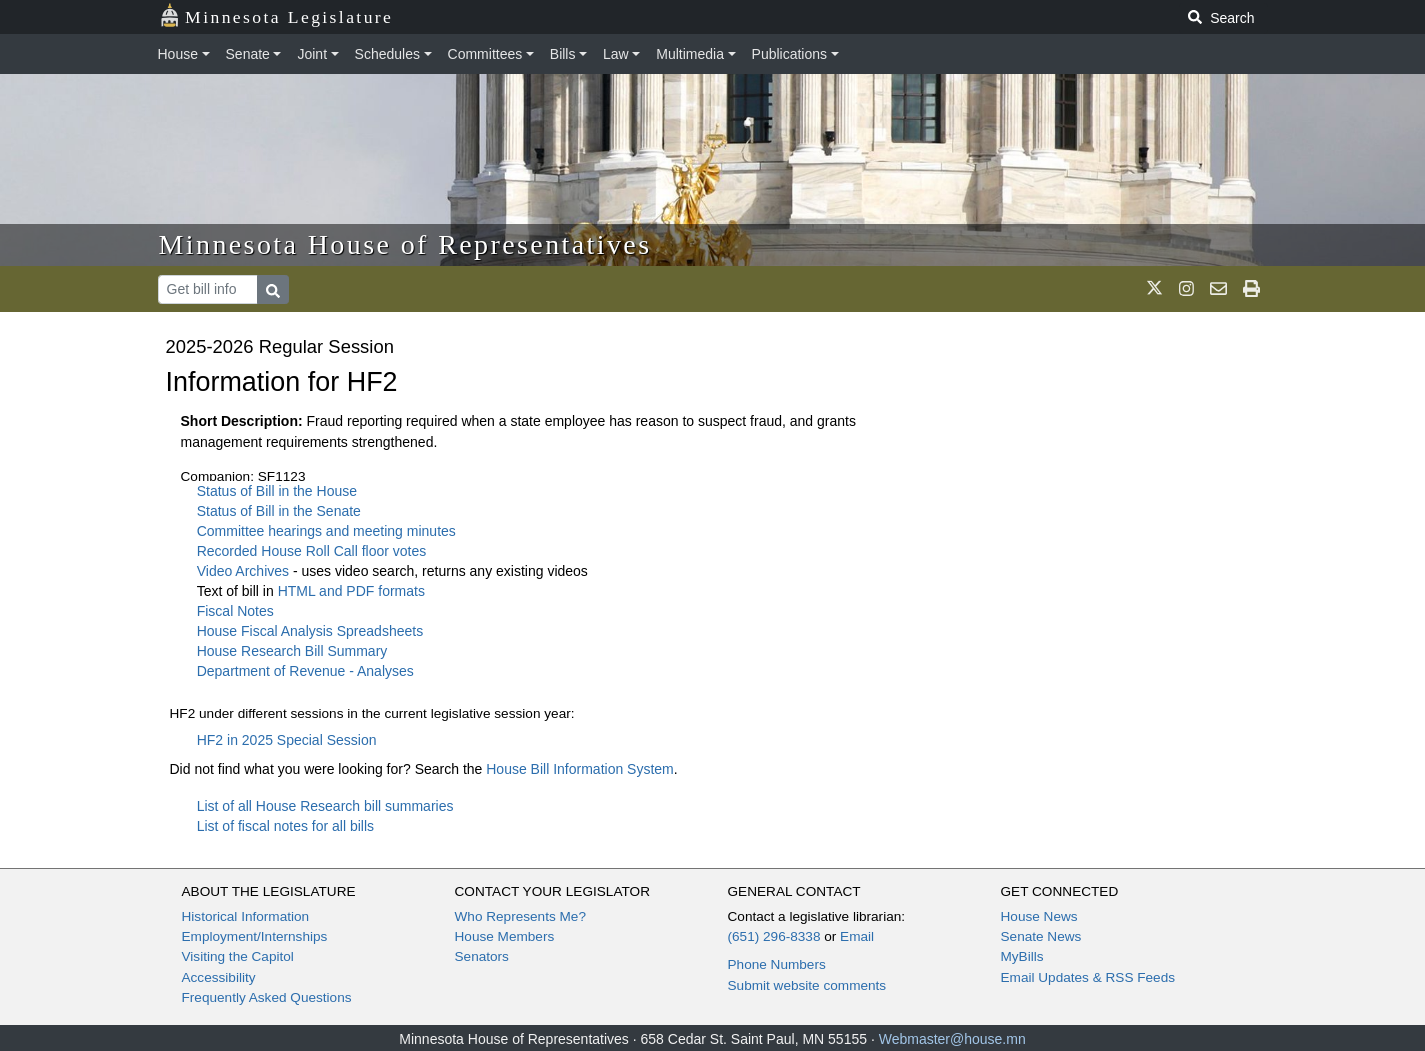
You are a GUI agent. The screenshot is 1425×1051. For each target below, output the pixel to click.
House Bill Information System (580, 769)
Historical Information (246, 916)
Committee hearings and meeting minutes (326, 531)
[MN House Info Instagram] (1186, 289)
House (178, 54)
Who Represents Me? (520, 916)
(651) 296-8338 (774, 936)
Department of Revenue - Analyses (305, 671)
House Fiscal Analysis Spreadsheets (310, 631)
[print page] (1251, 289)
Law (616, 54)
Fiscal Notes (235, 611)
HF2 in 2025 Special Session (287, 740)
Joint (312, 54)
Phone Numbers (777, 964)
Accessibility (219, 977)
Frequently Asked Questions (267, 997)
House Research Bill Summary (292, 651)
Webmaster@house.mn (952, 1039)
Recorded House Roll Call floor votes (312, 551)
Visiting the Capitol (238, 956)
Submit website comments (807, 985)
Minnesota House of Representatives (405, 244)
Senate (248, 54)
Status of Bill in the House (277, 491)
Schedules (387, 54)
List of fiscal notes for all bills (285, 826)
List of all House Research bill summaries (325, 806)
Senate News (1041, 936)
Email (857, 936)
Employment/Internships (255, 936)
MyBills (1022, 956)
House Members (505, 936)
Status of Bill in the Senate (279, 511)
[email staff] (1218, 289)
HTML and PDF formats (351, 591)
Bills (563, 54)
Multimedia (690, 54)
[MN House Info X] (1154, 289)
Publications (790, 54)
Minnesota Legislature (276, 15)
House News (1039, 916)
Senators (482, 956)
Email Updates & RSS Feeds (1088, 977)
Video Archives (245, 571)
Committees (485, 54)
